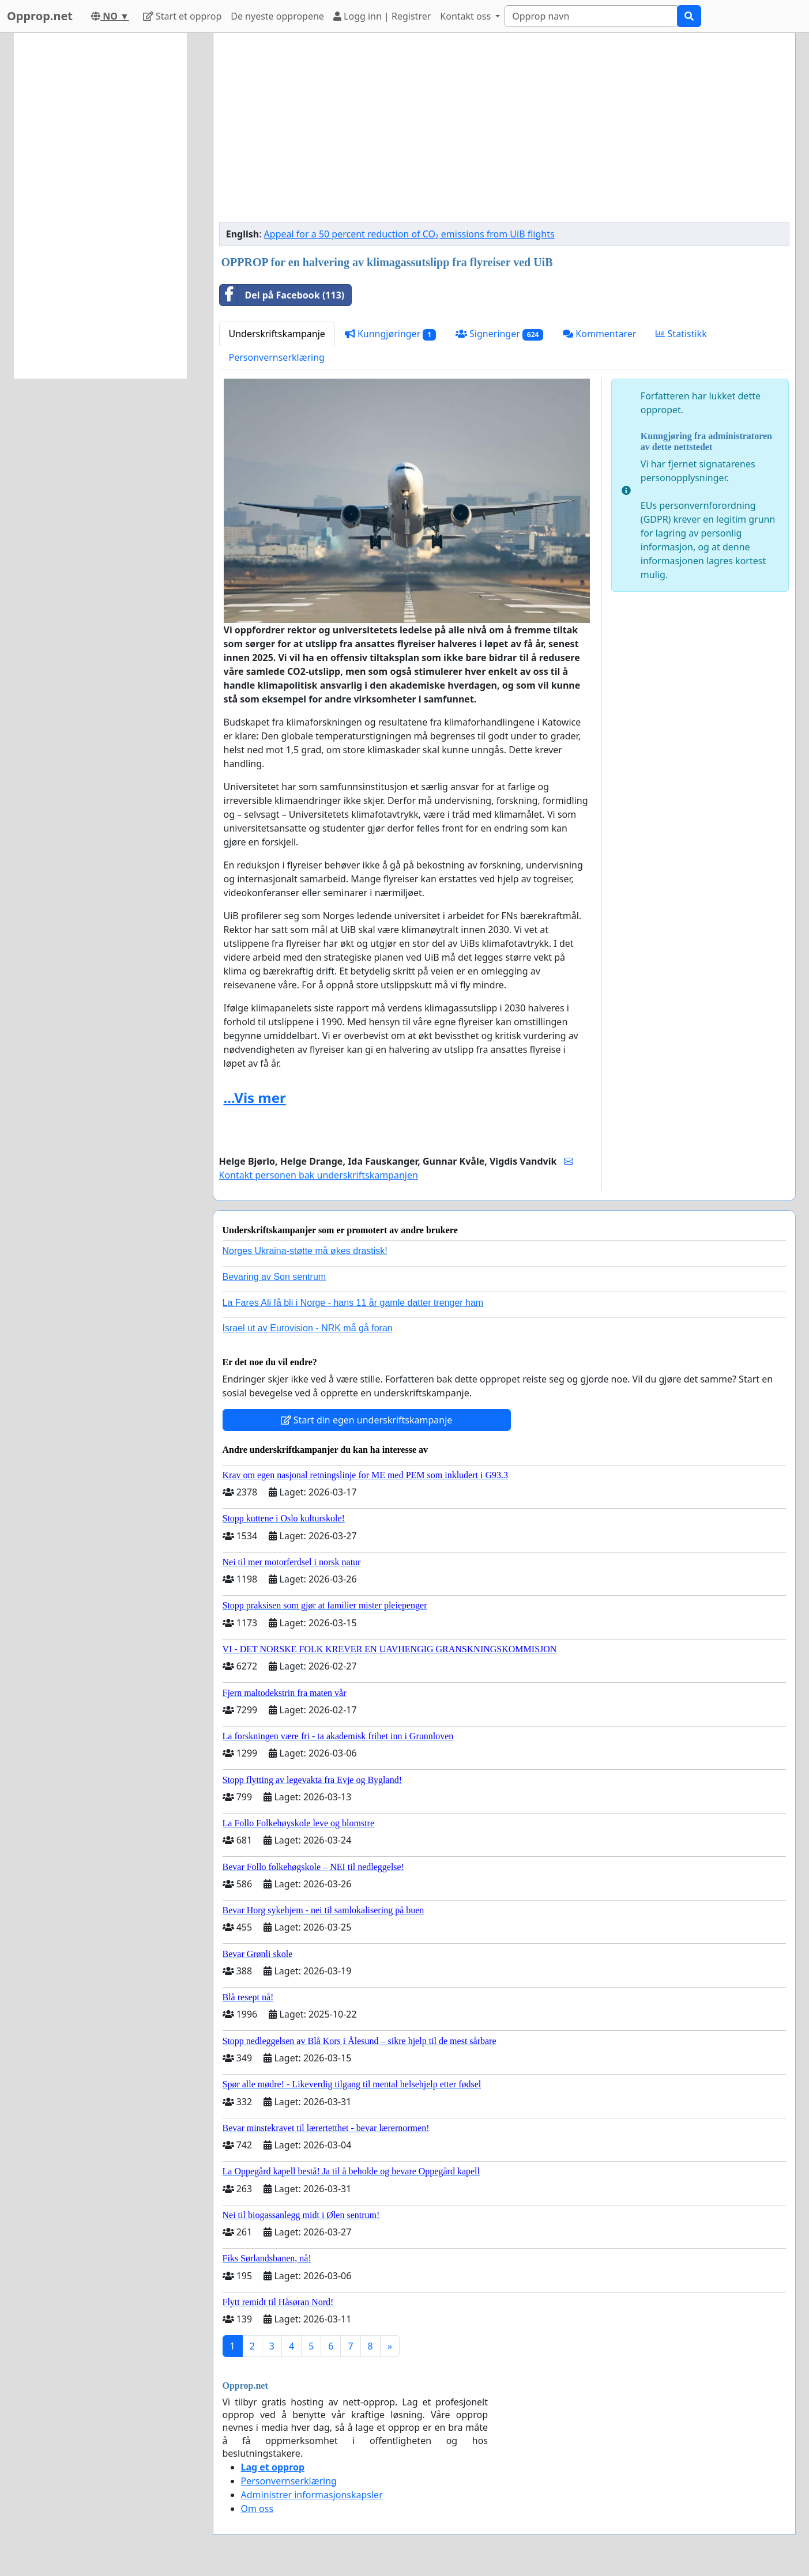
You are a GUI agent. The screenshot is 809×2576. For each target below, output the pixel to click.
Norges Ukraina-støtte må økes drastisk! (305, 1251)
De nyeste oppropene (277, 16)
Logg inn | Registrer (382, 16)
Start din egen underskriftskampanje (367, 1420)
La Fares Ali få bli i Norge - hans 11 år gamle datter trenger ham (353, 1303)
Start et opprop (182, 16)
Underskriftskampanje (277, 333)
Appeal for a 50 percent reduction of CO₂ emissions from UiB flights (409, 234)
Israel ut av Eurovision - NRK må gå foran (308, 1328)
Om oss (257, 2508)
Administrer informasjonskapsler (312, 2494)
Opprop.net (40, 16)
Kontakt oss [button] (466, 16)
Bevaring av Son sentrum (274, 1277)
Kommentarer (599, 333)
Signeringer (499, 334)
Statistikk (681, 333)
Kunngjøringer (390, 334)
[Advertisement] (504, 132)
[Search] (591, 16)
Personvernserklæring (277, 357)
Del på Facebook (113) (282, 295)
